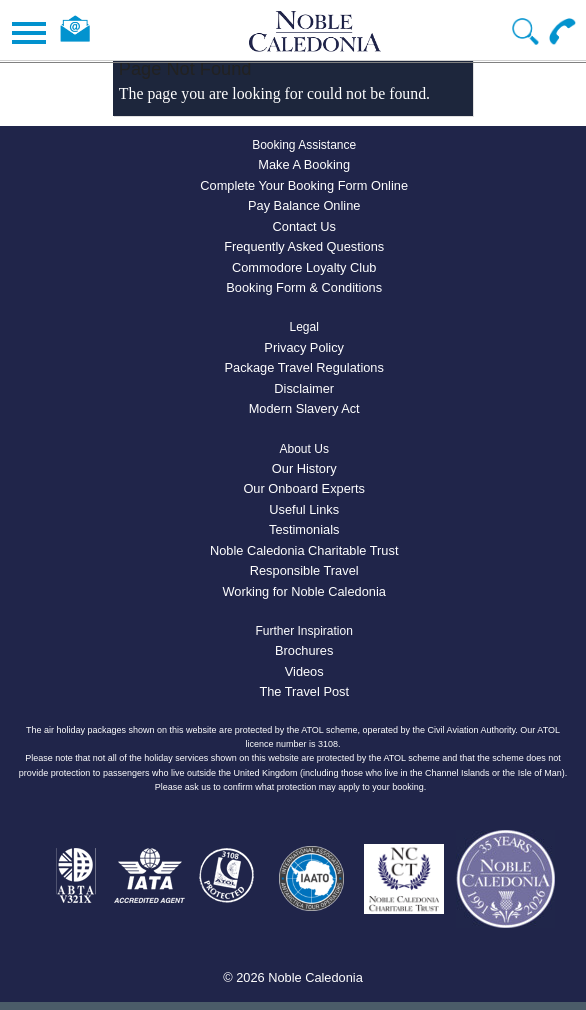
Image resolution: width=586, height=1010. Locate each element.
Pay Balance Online (304, 205)
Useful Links (304, 509)
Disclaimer (304, 388)
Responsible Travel (304, 570)
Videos (304, 671)
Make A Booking (304, 164)
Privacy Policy (304, 347)
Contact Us (304, 226)
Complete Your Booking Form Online (304, 185)
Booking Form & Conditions (304, 287)
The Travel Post (304, 691)
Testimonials (304, 529)
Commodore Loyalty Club (304, 267)
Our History (304, 468)
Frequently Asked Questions (304, 246)
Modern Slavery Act (304, 408)
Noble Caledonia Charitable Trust (304, 550)
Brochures (304, 650)
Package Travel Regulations (304, 367)
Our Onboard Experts (304, 488)
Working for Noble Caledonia (304, 591)
